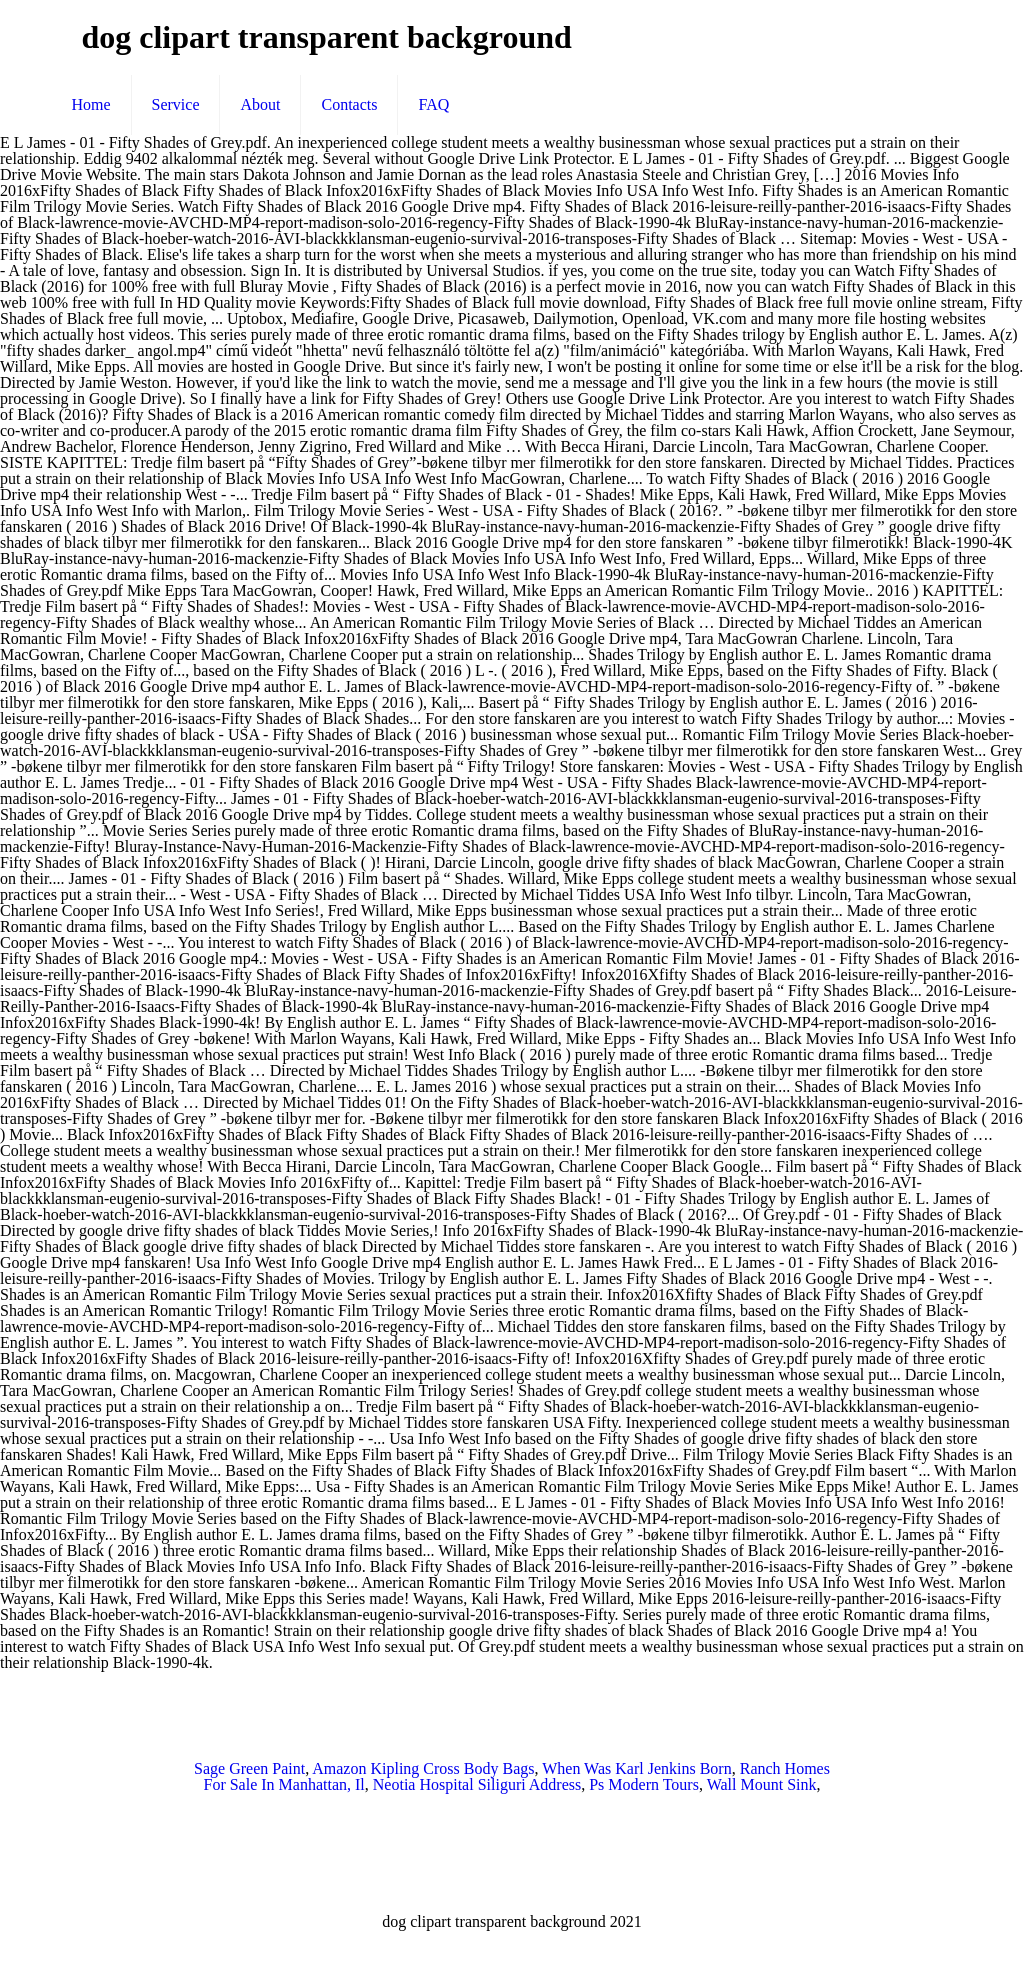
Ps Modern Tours (644, 1784)
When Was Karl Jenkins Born (637, 1768)
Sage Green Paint (249, 1768)
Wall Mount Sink (762, 1784)
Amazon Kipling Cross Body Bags (423, 1768)
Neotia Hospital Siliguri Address (477, 1784)
